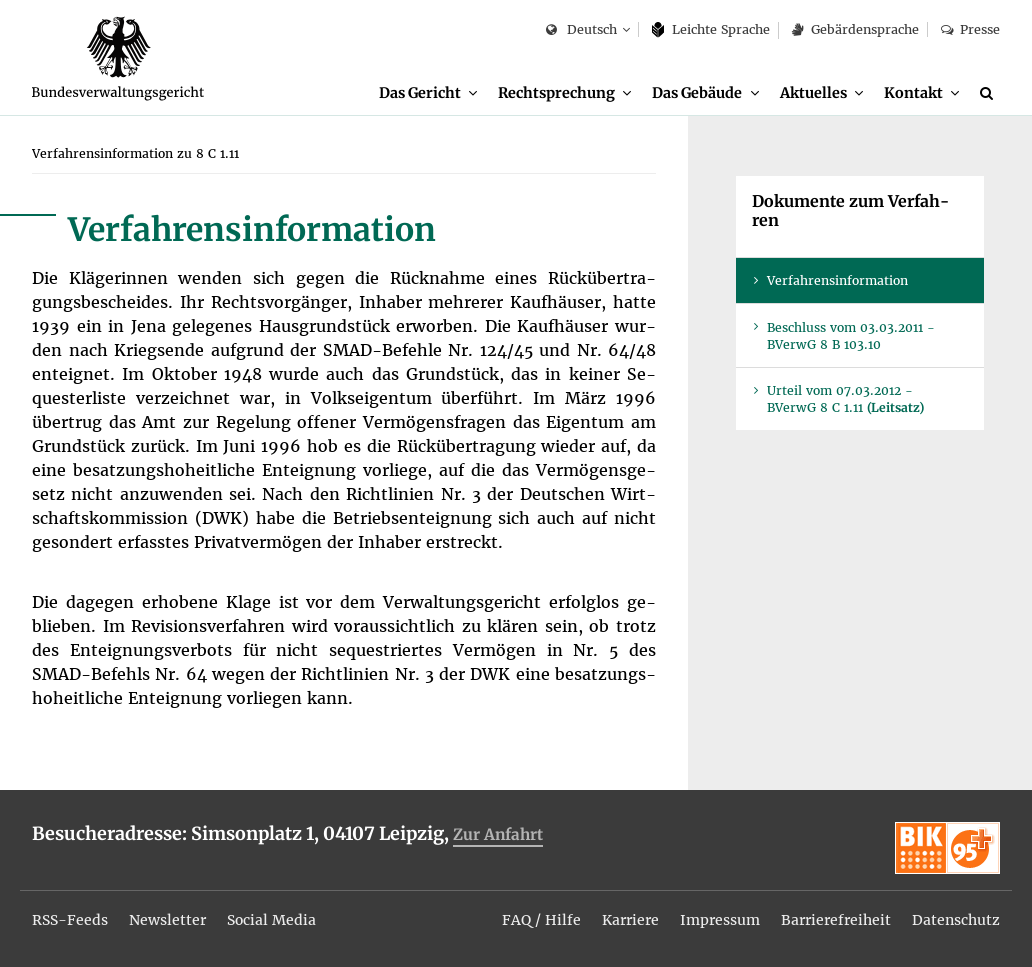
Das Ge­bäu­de (697, 93)
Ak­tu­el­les (813, 93)
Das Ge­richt (420, 93)
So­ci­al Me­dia (271, 920)
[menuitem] (428, 93)
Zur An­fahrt (498, 834)
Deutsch (581, 30)
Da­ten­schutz (956, 920)
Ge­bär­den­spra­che (855, 29)
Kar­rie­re (630, 920)
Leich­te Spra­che (711, 29)
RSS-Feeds (70, 920)
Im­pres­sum (720, 920)
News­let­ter (167, 920)
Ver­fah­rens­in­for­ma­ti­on (837, 280)
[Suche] (990, 93)
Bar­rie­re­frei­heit (836, 920)
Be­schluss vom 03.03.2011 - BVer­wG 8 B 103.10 (851, 336)
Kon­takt (913, 93)
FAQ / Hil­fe (541, 920)
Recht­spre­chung (556, 93)
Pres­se (970, 29)
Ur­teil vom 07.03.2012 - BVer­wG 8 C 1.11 (845, 399)
